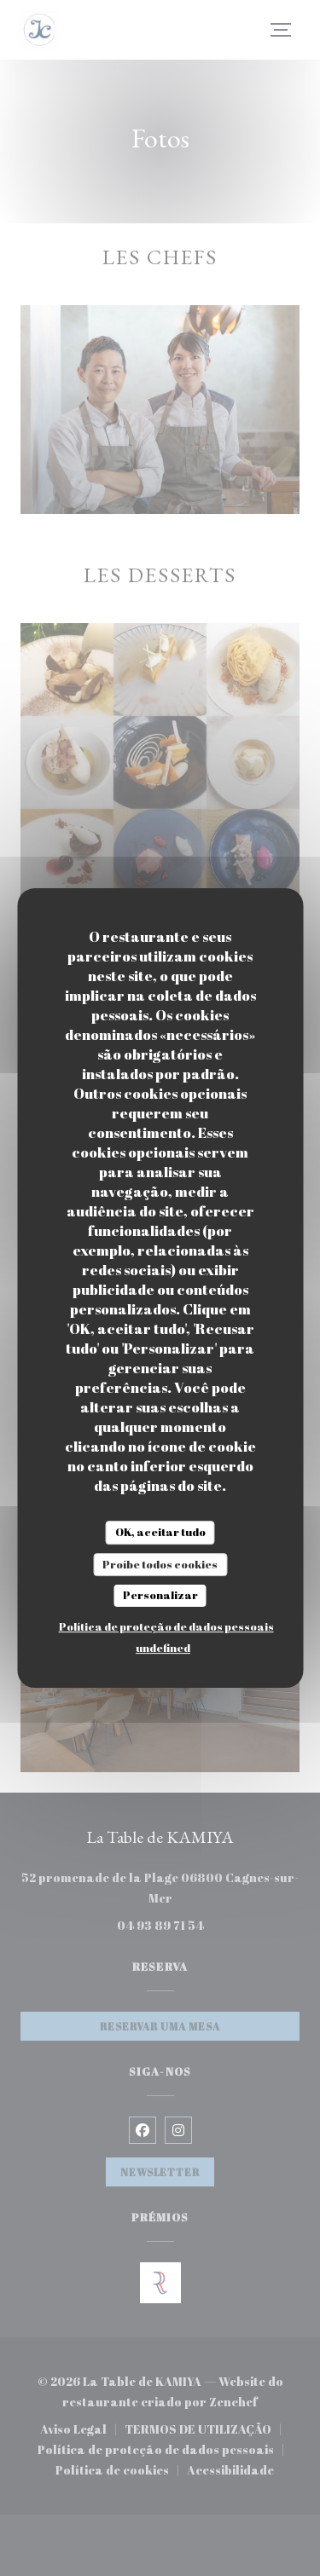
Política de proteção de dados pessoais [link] (166, 1626)
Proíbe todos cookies (160, 1564)
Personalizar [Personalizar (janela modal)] (160, 1595)
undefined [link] (163, 1647)
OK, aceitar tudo (160, 1531)
